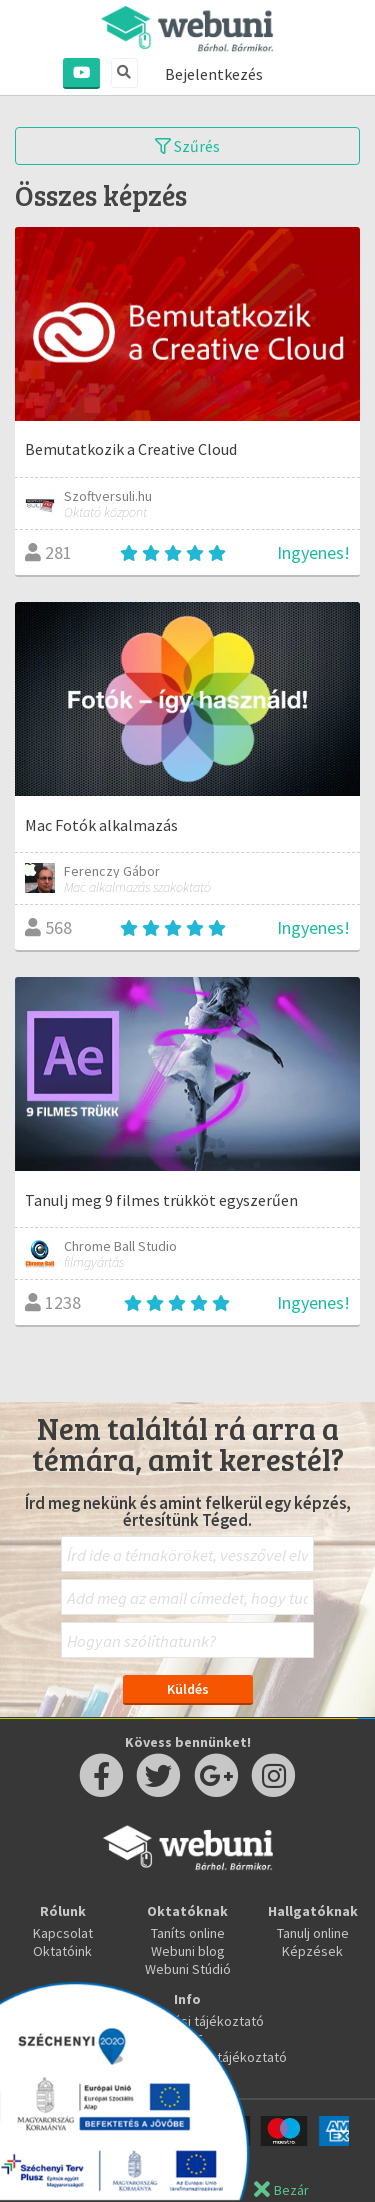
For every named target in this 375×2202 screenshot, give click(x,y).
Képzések (312, 1951)
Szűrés (187, 146)
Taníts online (188, 1933)
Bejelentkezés (214, 74)
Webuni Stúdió (188, 1969)
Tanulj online (313, 1933)
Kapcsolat (63, 1933)
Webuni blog (188, 1951)
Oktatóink (62, 1951)
